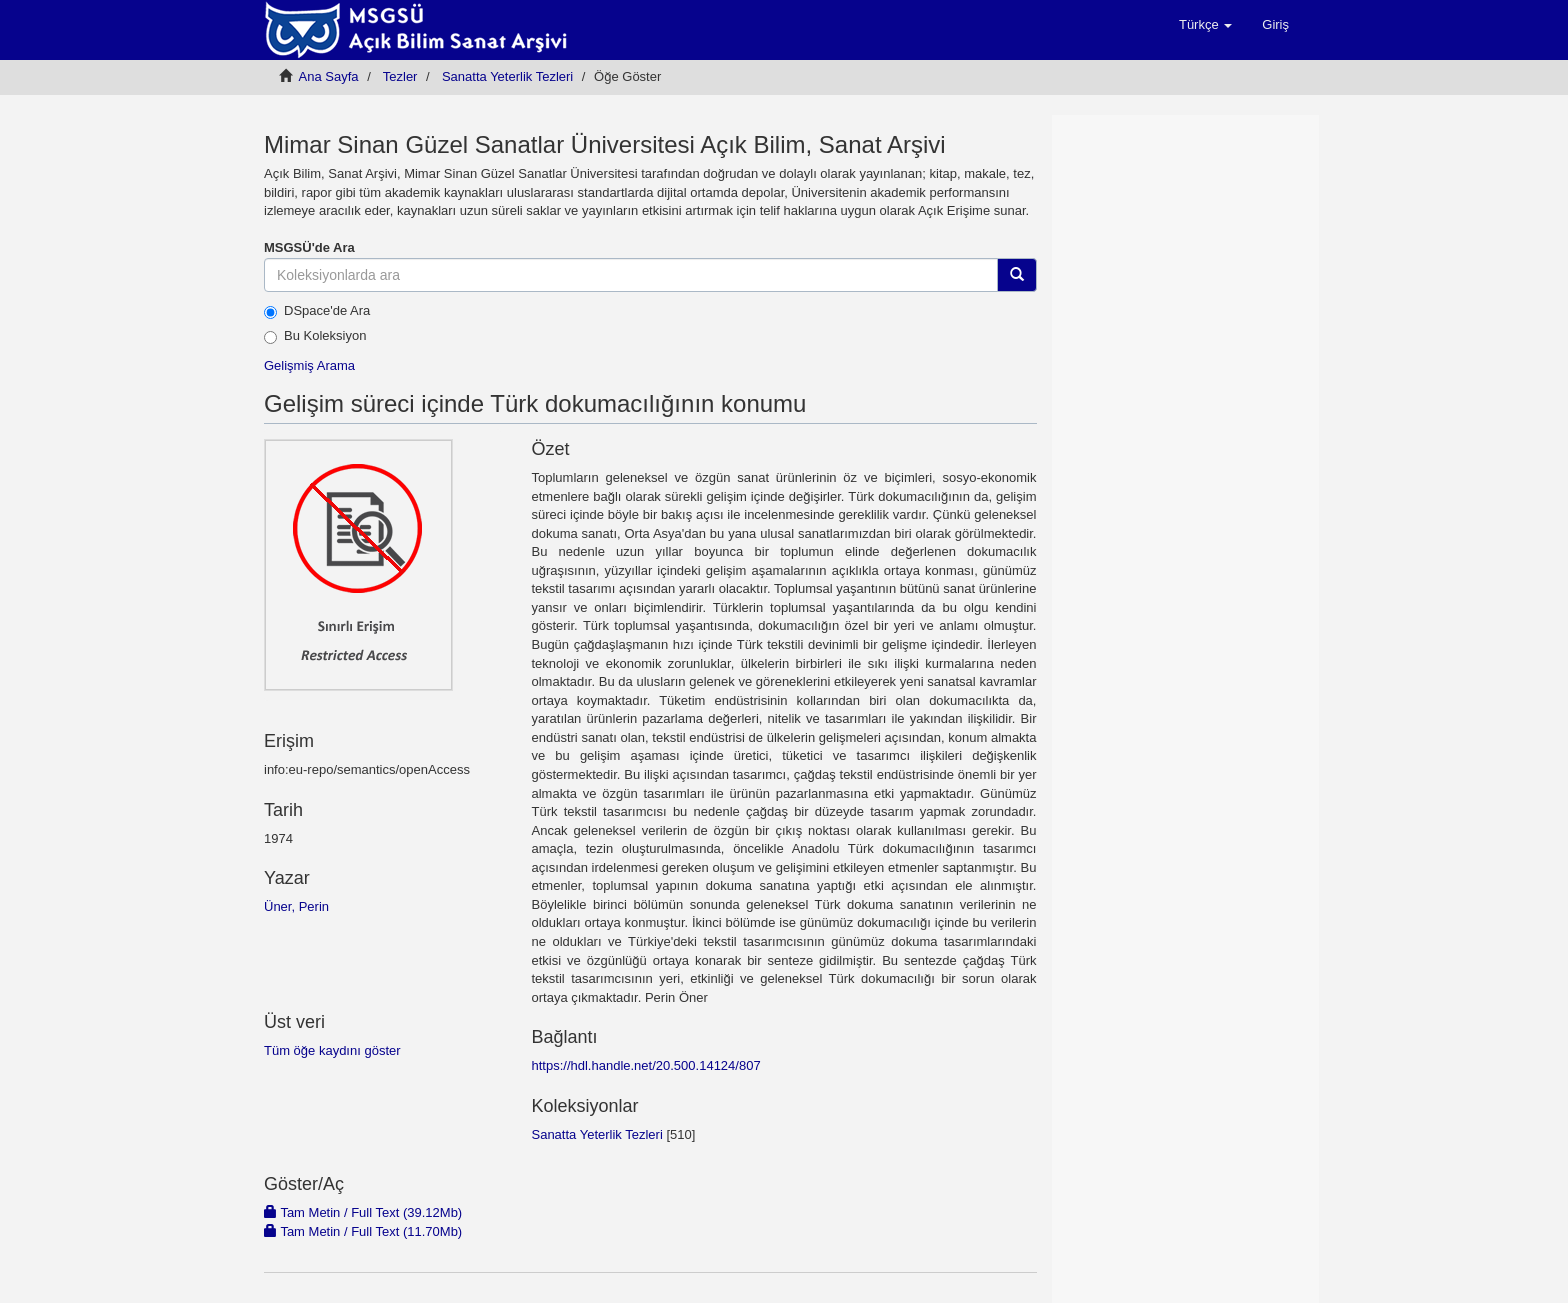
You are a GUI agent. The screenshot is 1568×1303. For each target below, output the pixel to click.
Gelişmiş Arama (309, 365)
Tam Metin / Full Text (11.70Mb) (363, 1231)
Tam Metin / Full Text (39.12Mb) (363, 1212)
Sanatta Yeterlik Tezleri (507, 76)
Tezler (400, 76)
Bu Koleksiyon (315, 336)
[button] (1205, 25)
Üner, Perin (296, 906)
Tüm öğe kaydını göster (332, 1050)
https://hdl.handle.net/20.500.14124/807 (645, 1065)
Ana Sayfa (329, 76)
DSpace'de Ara (317, 311)
